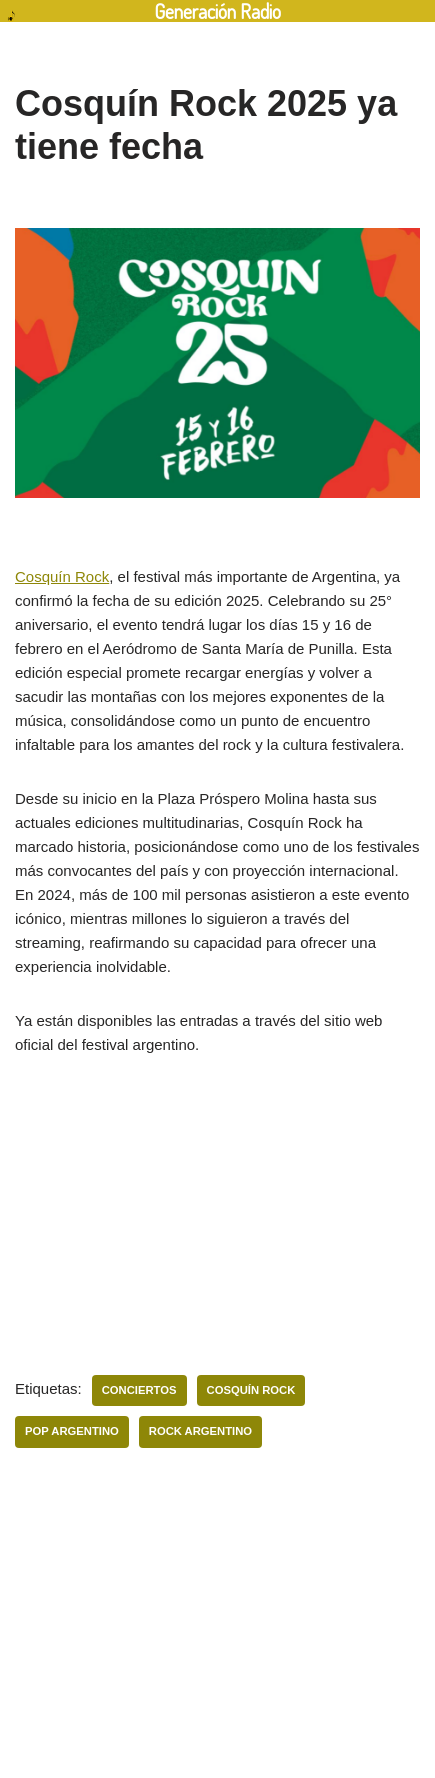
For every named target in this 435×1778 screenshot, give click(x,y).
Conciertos (139, 1390)
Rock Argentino (200, 1431)
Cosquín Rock (62, 576)
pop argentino (72, 1431)
